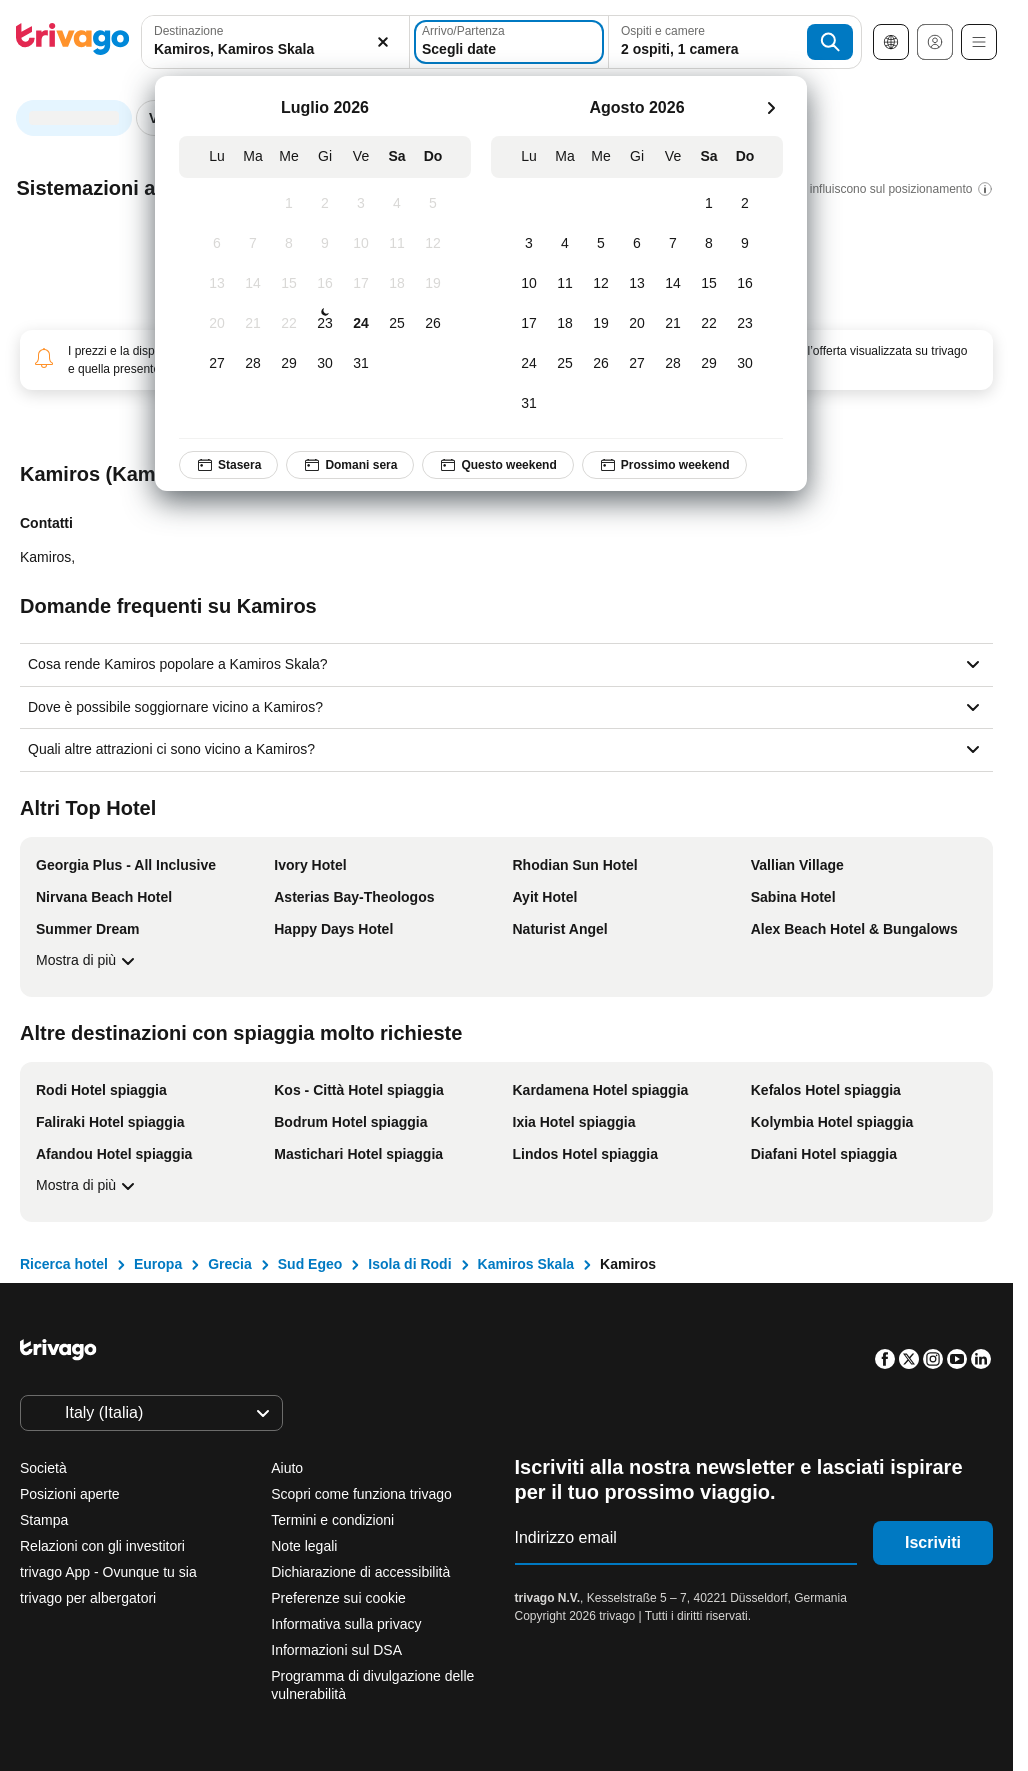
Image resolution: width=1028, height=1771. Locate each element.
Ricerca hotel (64, 1264)
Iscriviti (933, 1542)
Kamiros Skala (526, 1264)
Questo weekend (497, 465)
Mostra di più (88, 961)
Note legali (304, 1546)
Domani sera (350, 465)
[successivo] (771, 108)
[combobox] (275, 42)
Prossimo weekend (664, 465)
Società (43, 1468)
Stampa (44, 1520)
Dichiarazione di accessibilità (360, 1572)
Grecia (230, 1264)
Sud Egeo (310, 1264)
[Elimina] (383, 42)
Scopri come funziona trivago (361, 1494)
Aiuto (287, 1468)
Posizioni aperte (70, 1494)
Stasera (228, 465)
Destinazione (188, 31)
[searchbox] (275, 49)
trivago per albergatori (88, 1598)
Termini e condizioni (332, 1520)
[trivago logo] (73, 42)
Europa (158, 1264)
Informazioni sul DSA (336, 1650)
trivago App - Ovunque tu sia (108, 1572)
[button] (275, 42)
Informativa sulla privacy (346, 1624)
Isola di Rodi (409, 1264)
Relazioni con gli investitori (102, 1546)
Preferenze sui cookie (340, 1598)
